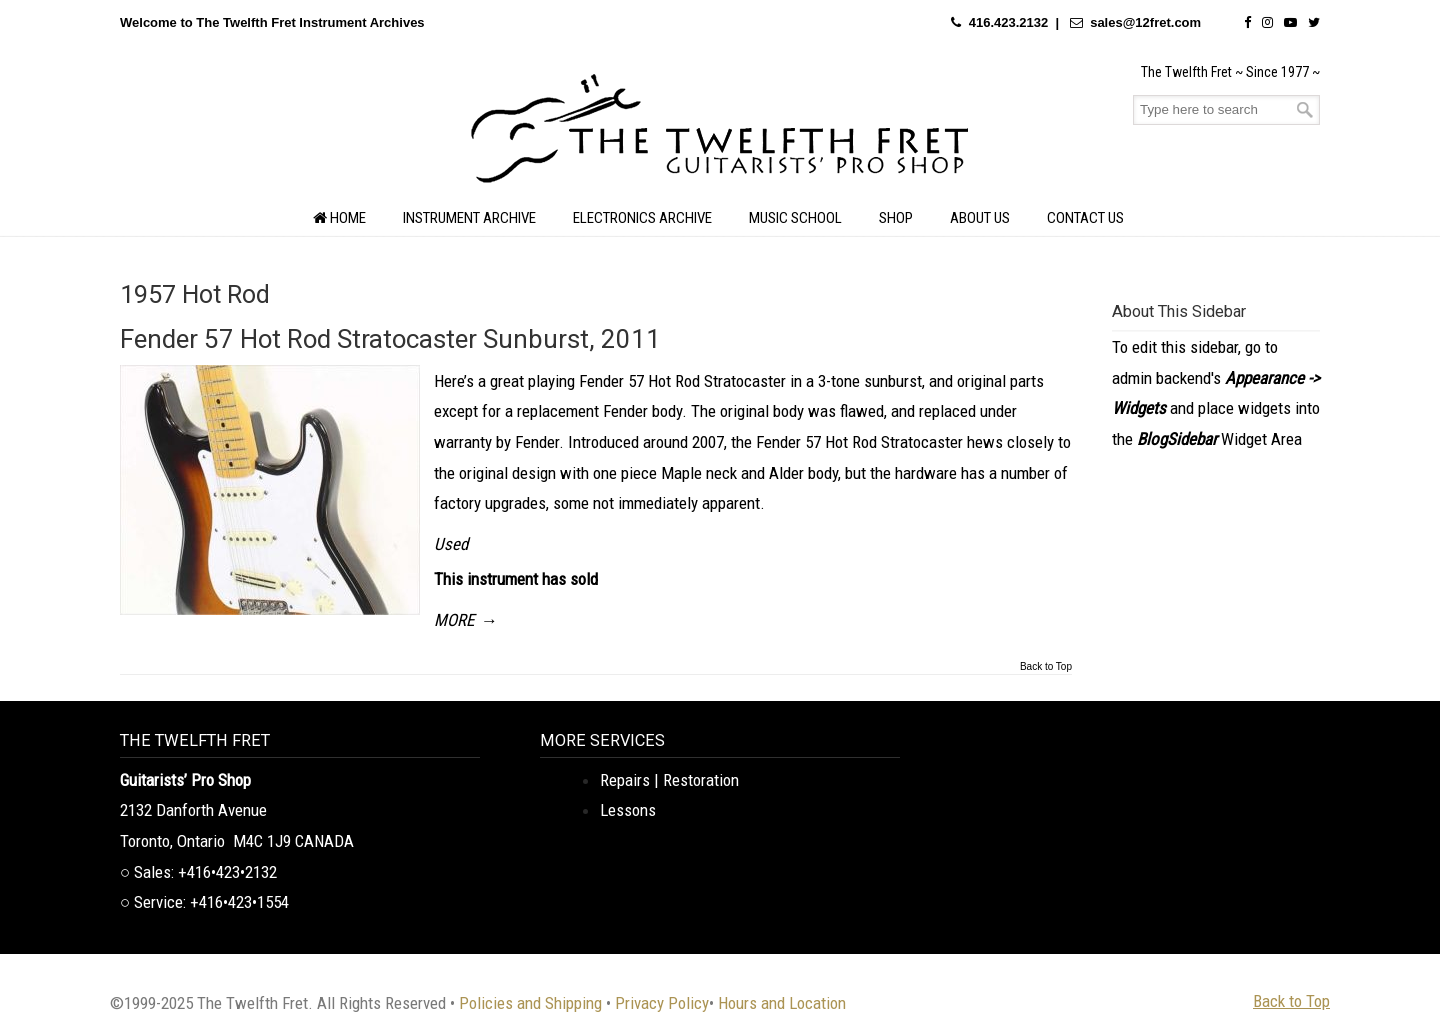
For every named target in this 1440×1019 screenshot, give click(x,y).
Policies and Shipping (530, 1003)
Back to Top (1046, 667)
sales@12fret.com (1145, 22)
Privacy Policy (662, 1003)
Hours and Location (782, 1003)
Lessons (628, 810)
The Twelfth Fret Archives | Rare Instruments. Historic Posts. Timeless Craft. (720, 134)
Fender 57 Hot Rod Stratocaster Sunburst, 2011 (390, 339)
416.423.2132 (1009, 22)
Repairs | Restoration (669, 780)
